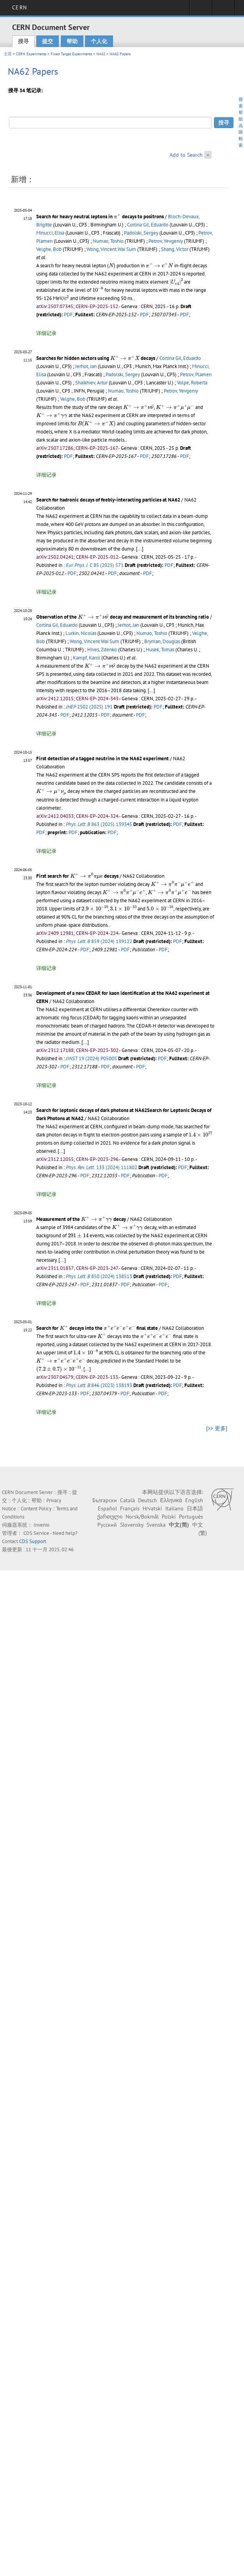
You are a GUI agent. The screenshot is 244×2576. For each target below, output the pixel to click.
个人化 (99, 41)
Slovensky (131, 1524)
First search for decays (77, 876)
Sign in (201, 10)
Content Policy (36, 1508)
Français (130, 1508)
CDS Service (36, 1533)
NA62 (100, 53)
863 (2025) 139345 (99, 824)
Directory (223, 10)
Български (104, 1500)
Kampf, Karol (86, 657)
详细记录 (46, 333)
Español (107, 1508)
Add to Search (186, 154)
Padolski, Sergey (141, 233)
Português (191, 1516)
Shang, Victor (174, 249)
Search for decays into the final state (97, 1328)
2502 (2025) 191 (89, 706)
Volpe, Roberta (192, 382)
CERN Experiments (31, 53)
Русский (107, 1524)
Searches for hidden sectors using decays (95, 358)
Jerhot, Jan (86, 366)
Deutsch (147, 1500)
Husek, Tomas (160, 649)
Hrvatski (152, 1508)
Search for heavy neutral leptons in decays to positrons (100, 216)
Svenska (156, 1524)
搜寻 (23, 41)
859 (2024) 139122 (99, 941)
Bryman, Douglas (162, 641)
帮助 (72, 41)
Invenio (42, 1525)
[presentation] (117, 216)
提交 (47, 41)
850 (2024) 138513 (99, 1276)
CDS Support (32, 1541)
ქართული (109, 1516)
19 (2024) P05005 (91, 1058)
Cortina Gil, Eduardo (147, 224)
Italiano (174, 1508)
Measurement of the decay (81, 1219)
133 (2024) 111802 (101, 1167)
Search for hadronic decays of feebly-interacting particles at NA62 (108, 499)
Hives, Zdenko (102, 649)
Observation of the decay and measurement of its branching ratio (122, 617)
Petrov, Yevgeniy (166, 241)
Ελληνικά (171, 1500)
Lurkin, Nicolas (80, 633)
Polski (169, 1516)
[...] (139, 548)
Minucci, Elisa (50, 233)
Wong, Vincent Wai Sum (111, 249)
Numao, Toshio (108, 241)
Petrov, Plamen (196, 374)
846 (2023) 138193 (99, 1385)
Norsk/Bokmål (142, 1516)
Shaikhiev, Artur (91, 382)
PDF (68, 314)
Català (127, 1500)
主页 (8, 53)
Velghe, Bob (49, 249)
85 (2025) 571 (95, 565)
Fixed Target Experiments (71, 53)
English (194, 1500)
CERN (19, 7)
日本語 (195, 1508)
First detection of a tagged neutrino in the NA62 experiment (102, 758)
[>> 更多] (216, 1428)
